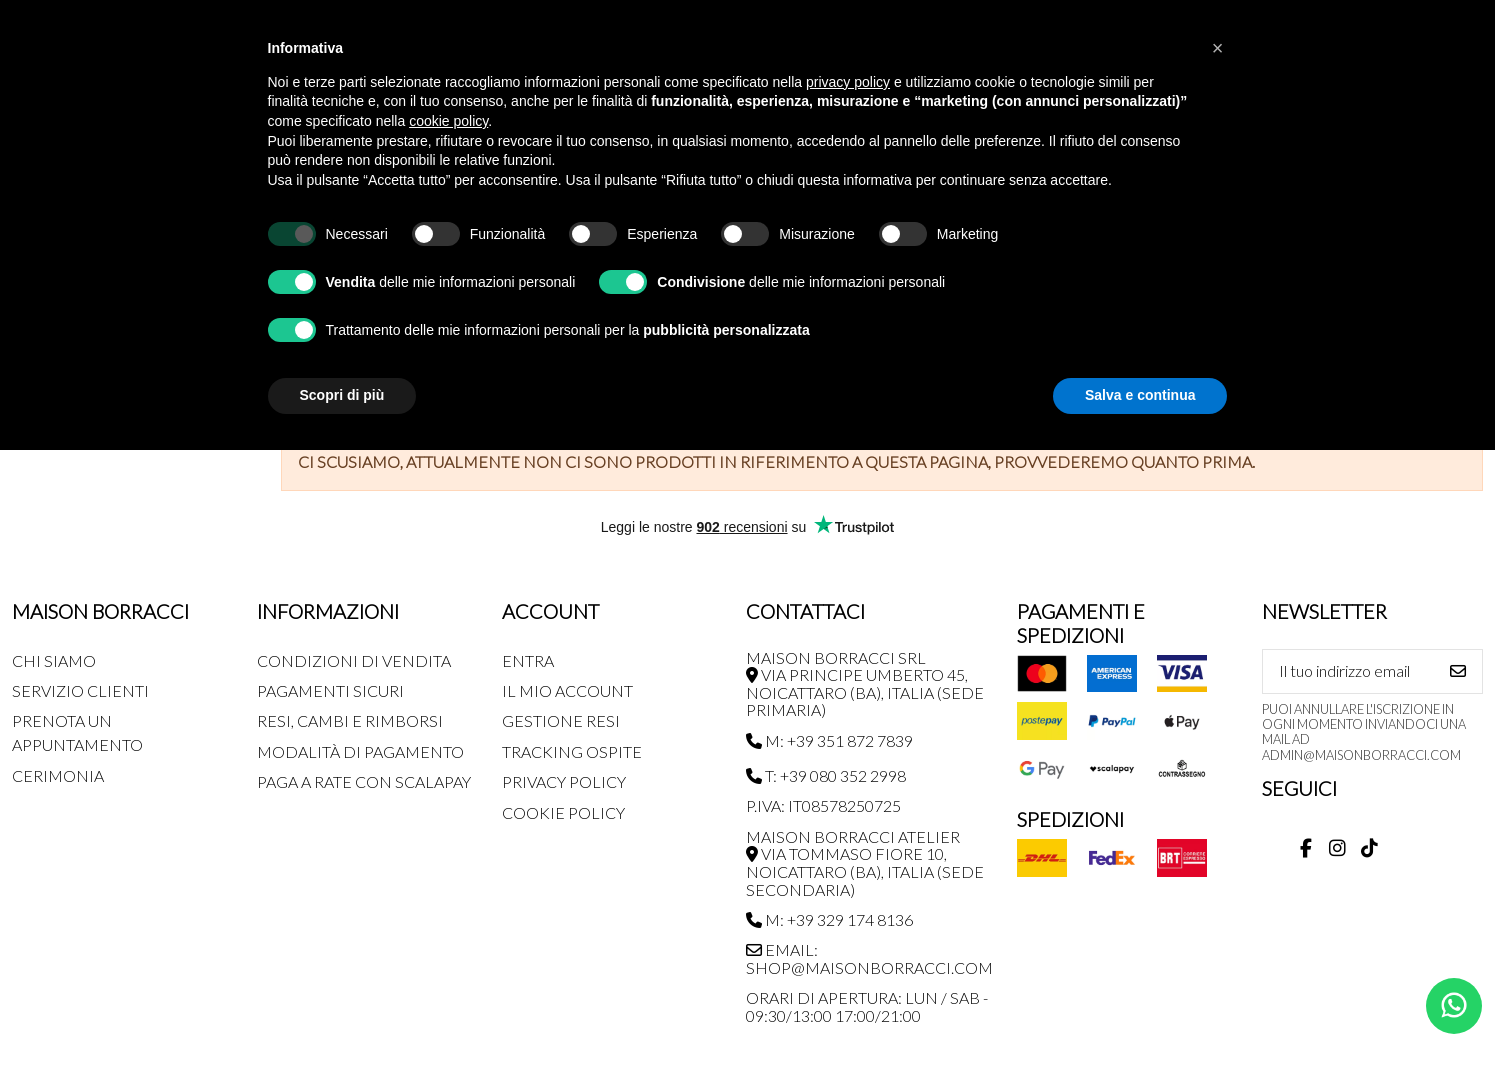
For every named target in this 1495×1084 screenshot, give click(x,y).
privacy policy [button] (848, 82)
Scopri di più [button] (342, 395)
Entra (528, 660)
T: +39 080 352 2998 (826, 775)
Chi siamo (54, 660)
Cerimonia (58, 775)
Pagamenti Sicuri (330, 690)
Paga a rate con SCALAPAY (364, 781)
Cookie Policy (563, 812)
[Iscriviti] (1458, 671)
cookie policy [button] (448, 121)
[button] (1218, 48)
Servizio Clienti (80, 690)
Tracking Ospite (572, 751)
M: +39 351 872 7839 (829, 740)
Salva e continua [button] (1140, 395)
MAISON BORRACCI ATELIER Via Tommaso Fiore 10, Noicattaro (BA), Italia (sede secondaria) (865, 863)
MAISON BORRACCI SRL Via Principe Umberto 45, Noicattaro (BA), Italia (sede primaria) (865, 684)
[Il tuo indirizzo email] (1349, 671)
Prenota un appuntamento (77, 732)
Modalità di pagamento (360, 751)
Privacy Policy (564, 781)
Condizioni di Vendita (354, 660)
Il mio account (567, 690)
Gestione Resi (561, 720)
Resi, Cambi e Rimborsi (350, 720)
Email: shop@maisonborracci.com (869, 958)
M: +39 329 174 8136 (829, 919)
